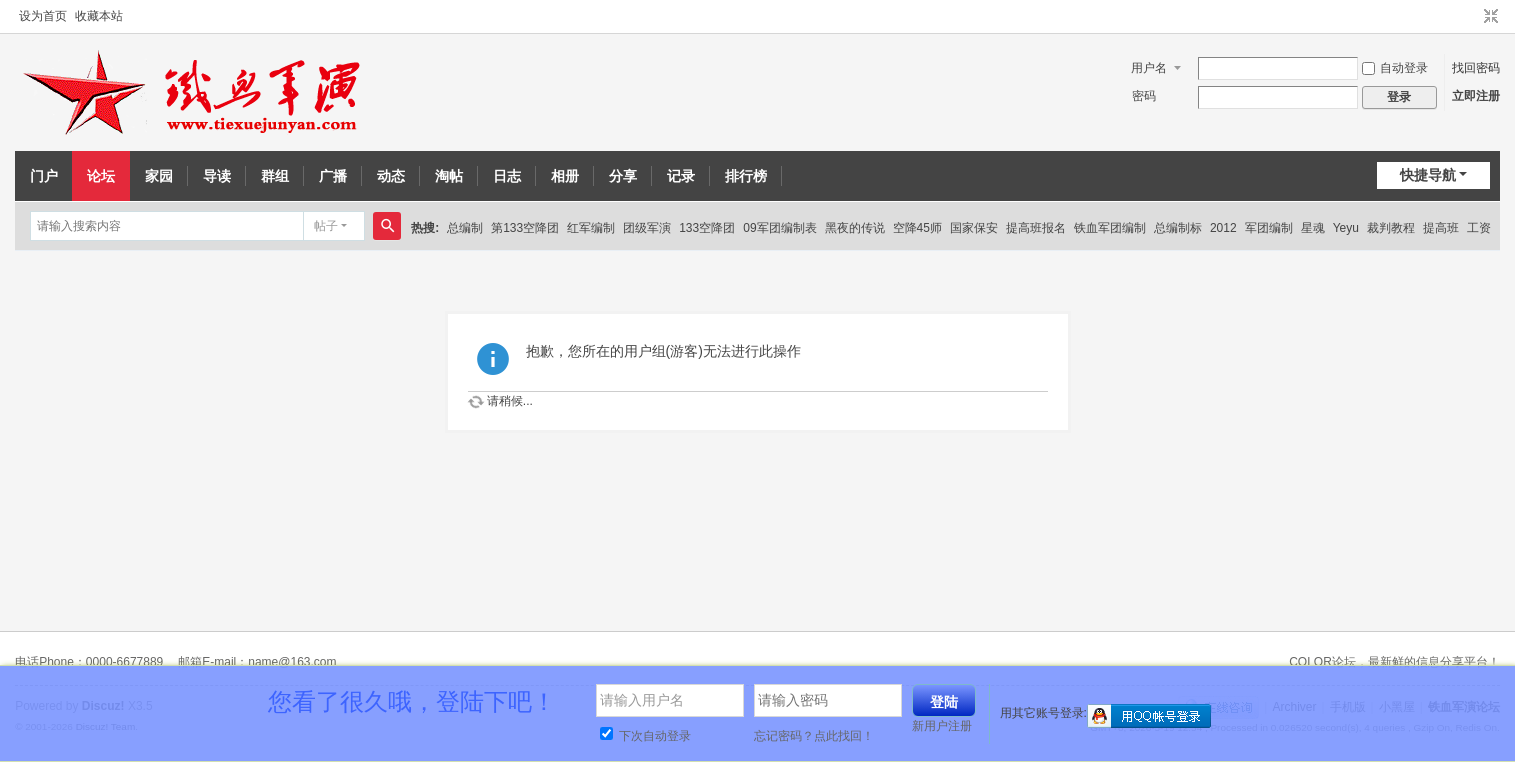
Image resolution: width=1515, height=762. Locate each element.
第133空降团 (525, 228)
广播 (333, 176)
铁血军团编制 (1110, 228)
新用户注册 (942, 726)
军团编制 (1269, 228)
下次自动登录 (645, 736)
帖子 (326, 226)
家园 (159, 176)
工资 (1479, 228)
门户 (44, 176)
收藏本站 (99, 16)
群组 (275, 176)
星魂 (1313, 228)
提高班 (1441, 228)
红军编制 (591, 228)
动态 (391, 176)
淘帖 (449, 176)
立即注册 (1476, 96)
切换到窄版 (1491, 17)
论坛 (101, 176)
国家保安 (974, 228)
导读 (217, 176)
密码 (1144, 96)
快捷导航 (1428, 175)
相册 (565, 176)
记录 (681, 176)
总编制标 (1178, 228)
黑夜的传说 (855, 228)
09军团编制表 (779, 228)
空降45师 (917, 228)
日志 (507, 176)
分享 (623, 176)
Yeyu (1346, 228)
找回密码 (1476, 68)
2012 (1223, 228)
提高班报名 (1036, 228)
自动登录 (1395, 68)
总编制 (465, 228)
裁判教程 (1391, 228)
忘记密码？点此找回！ (814, 736)
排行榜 (746, 176)
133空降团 (707, 228)
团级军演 (647, 228)
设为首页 (43, 16)
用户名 (1149, 68)
